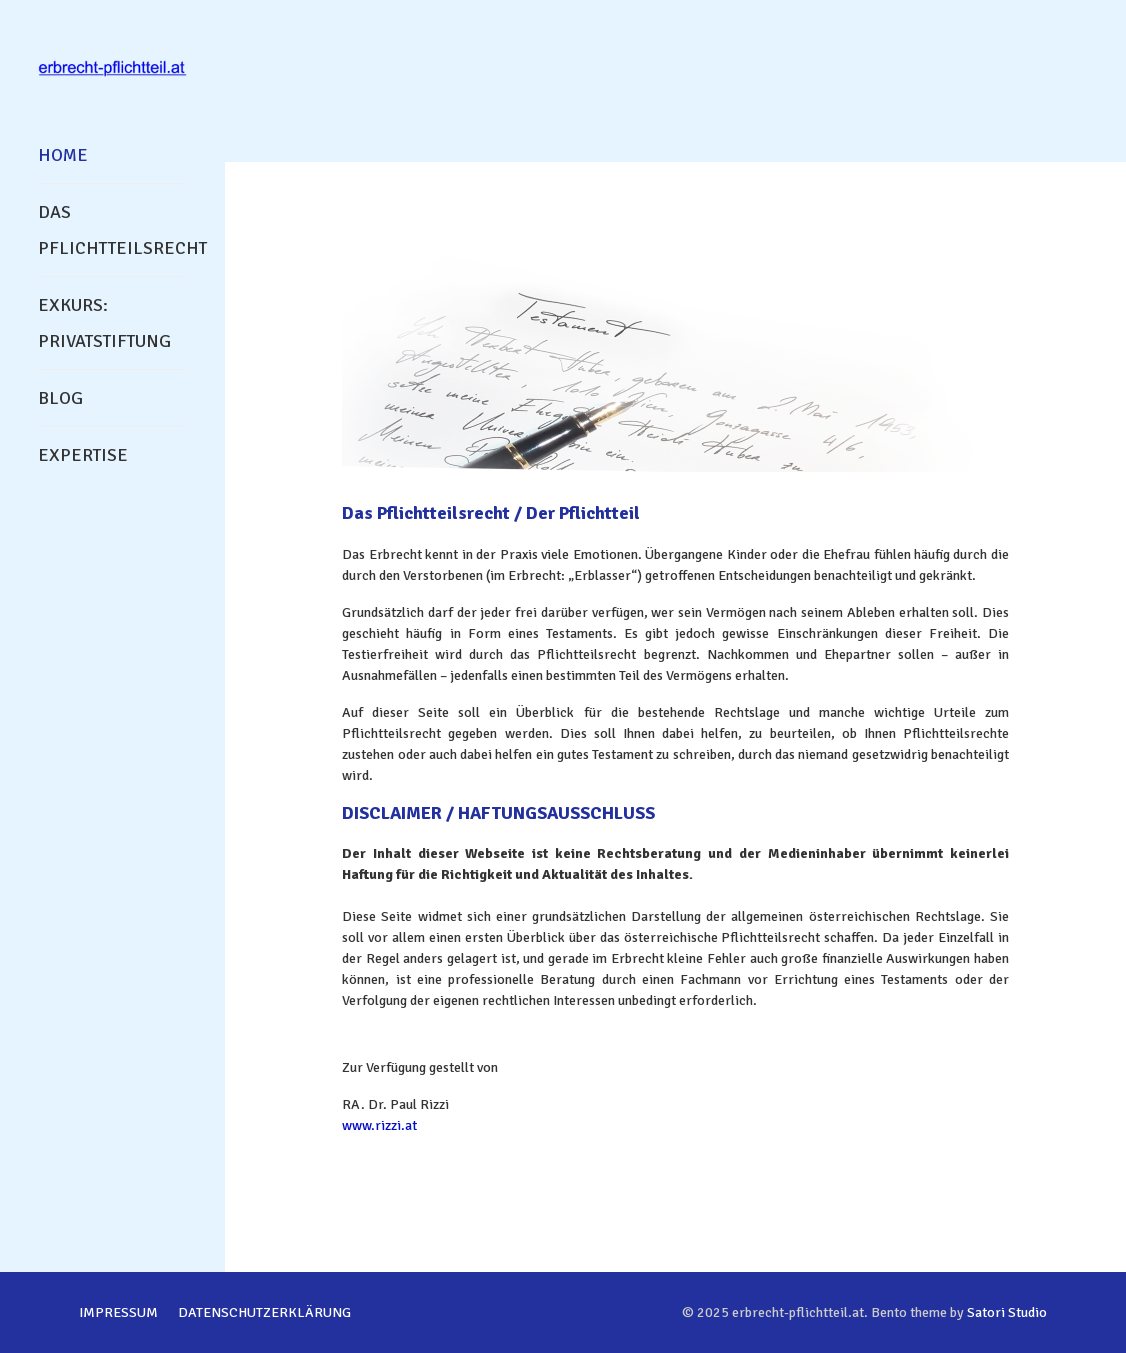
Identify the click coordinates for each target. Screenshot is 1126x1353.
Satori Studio (1007, 1312)
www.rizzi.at (379, 1125)
